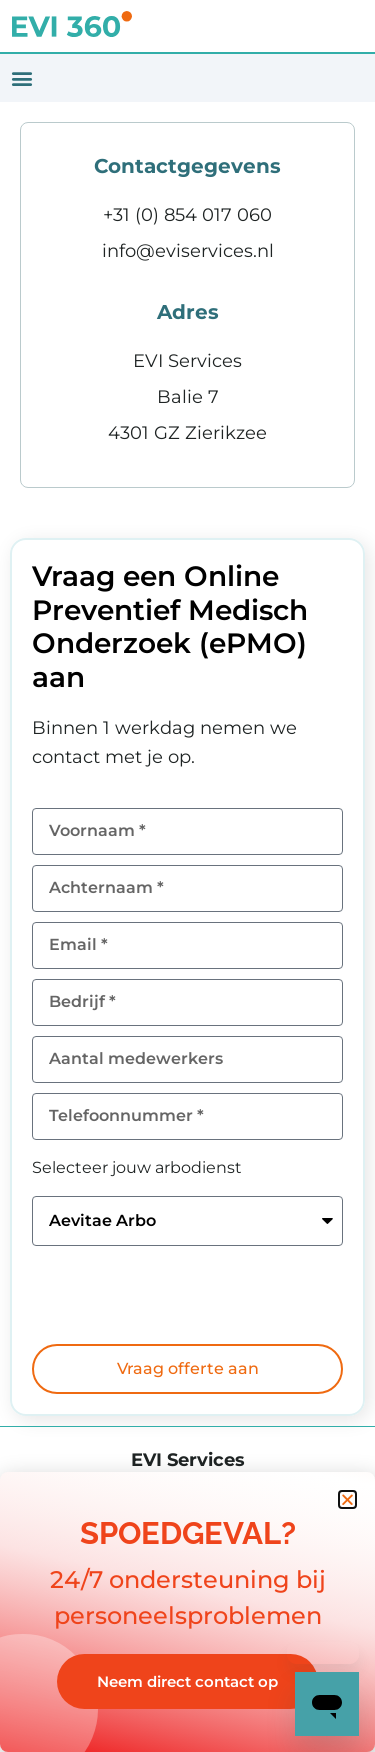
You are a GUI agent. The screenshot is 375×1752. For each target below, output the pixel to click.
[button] (21, 78)
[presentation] (184, 1295)
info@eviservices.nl (188, 251)
